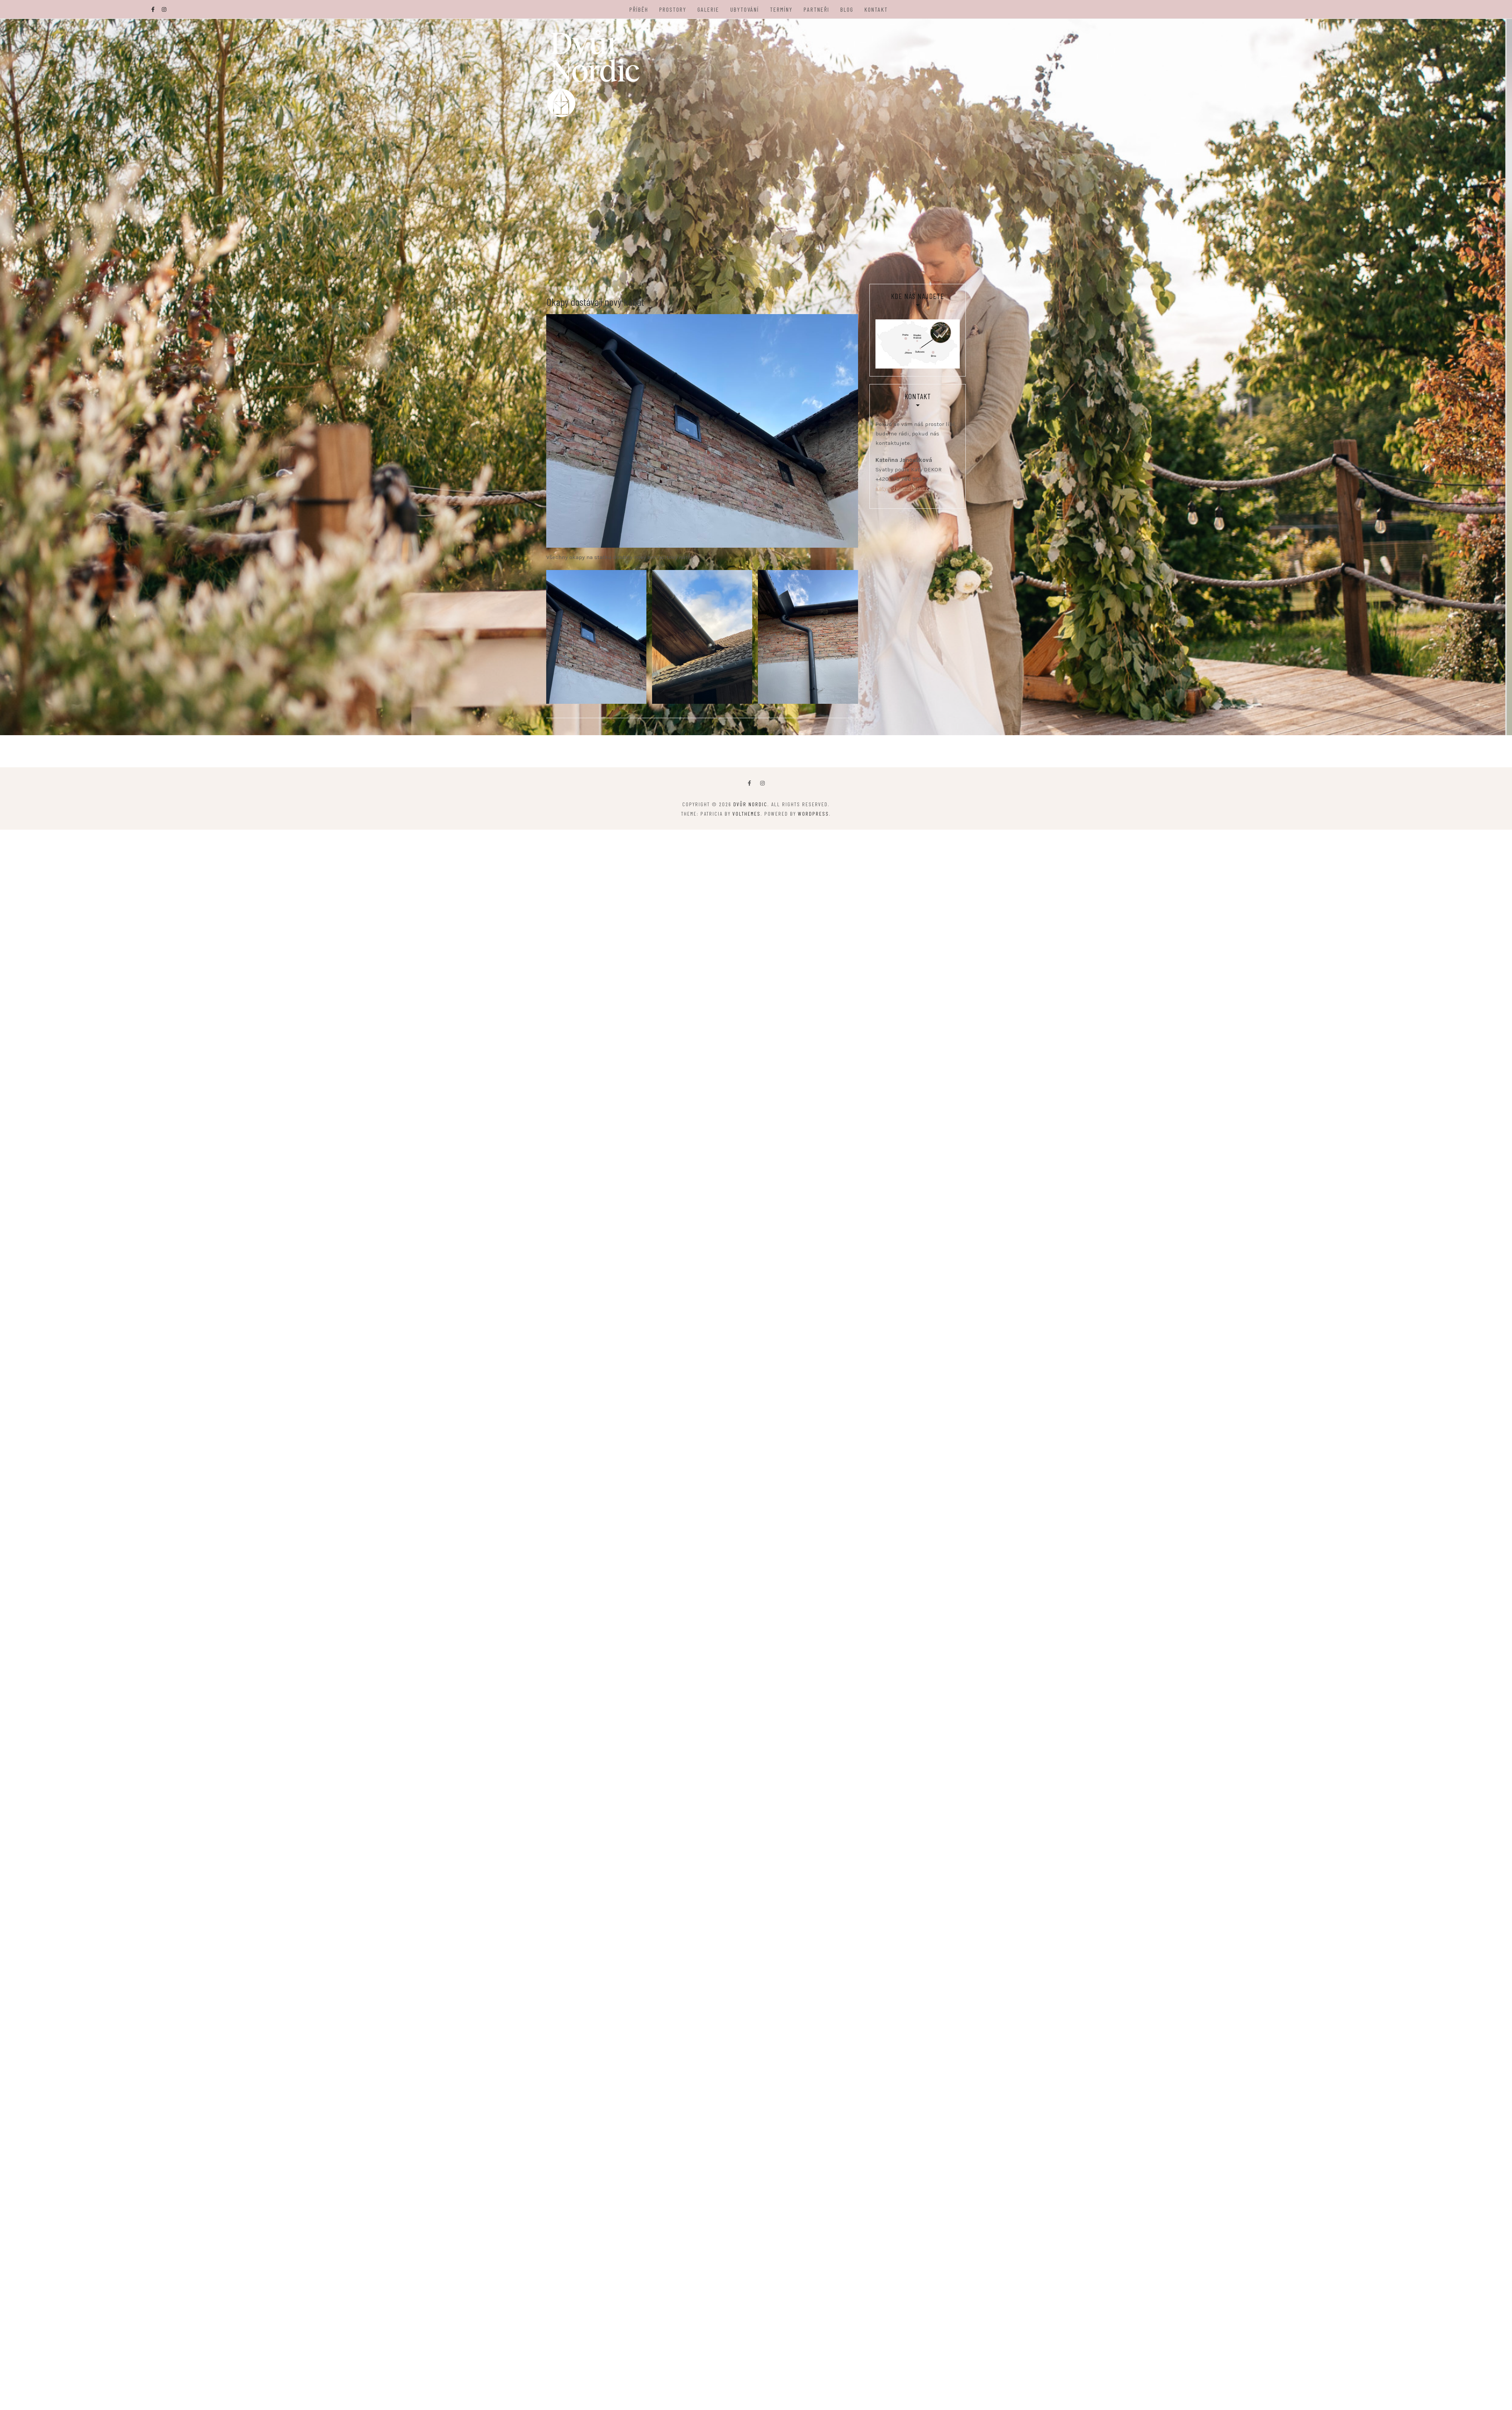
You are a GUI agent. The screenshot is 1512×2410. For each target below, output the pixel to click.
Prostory (673, 9)
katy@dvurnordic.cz (901, 496)
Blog (847, 9)
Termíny (781, 9)
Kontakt (876, 9)
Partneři (817, 9)
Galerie (709, 9)
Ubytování (745, 9)
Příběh (639, 9)
